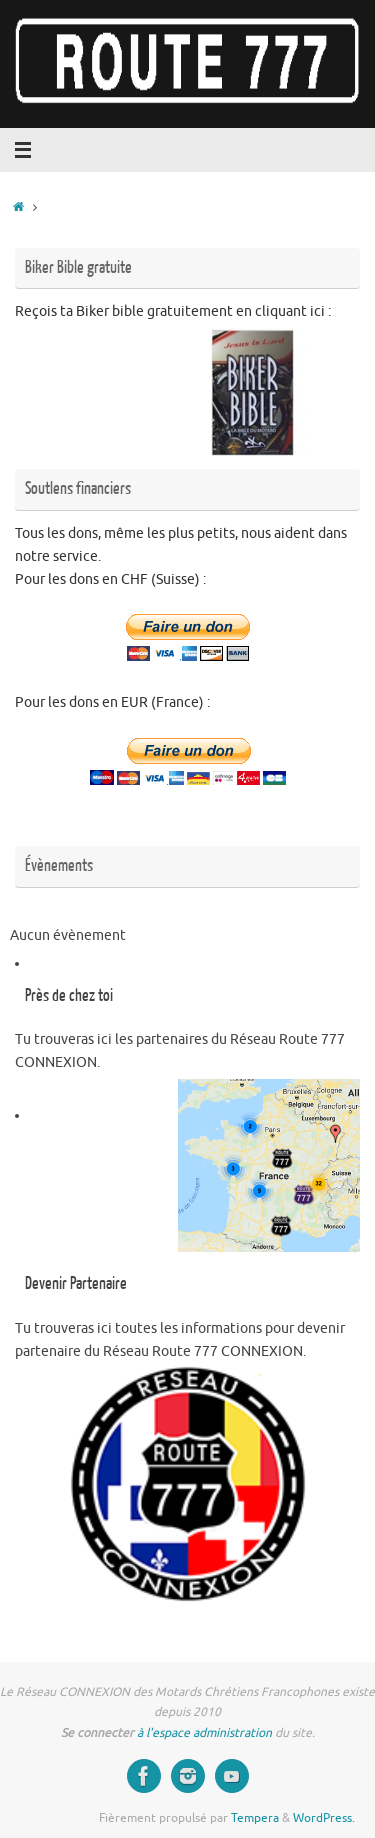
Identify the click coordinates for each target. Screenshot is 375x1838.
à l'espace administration (206, 1733)
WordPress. (324, 1818)
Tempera (255, 1818)
